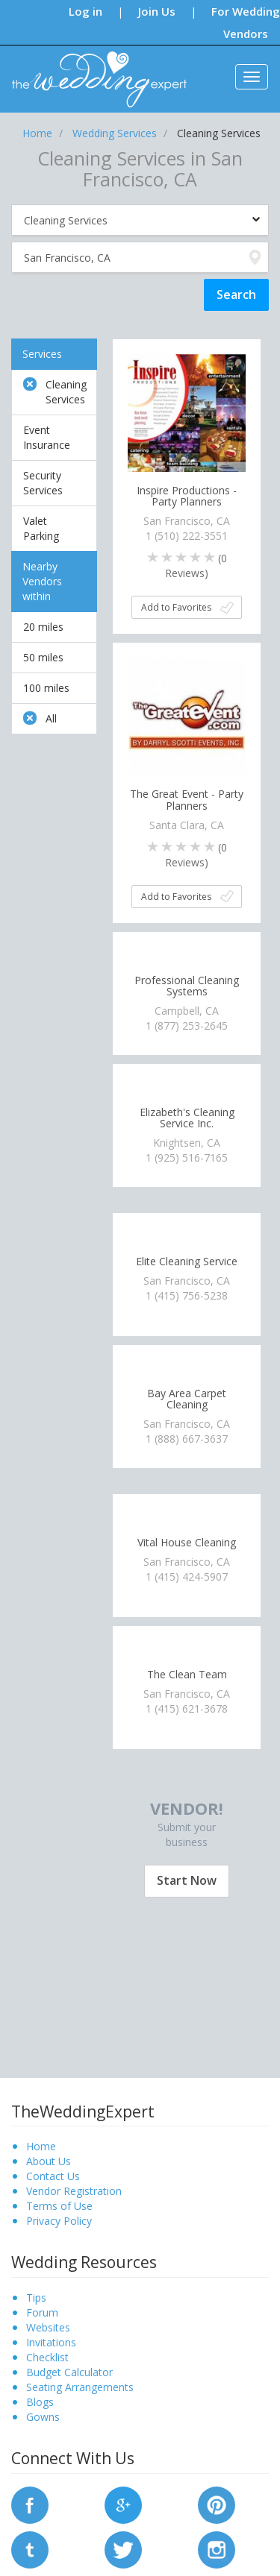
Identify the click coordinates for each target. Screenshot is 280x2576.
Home (41, 2146)
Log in (85, 11)
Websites (48, 2327)
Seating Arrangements (80, 2387)
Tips (36, 2297)
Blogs (40, 2402)
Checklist (47, 2357)
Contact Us (53, 2176)
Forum (42, 2312)
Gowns (43, 2417)
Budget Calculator (69, 2372)
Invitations (51, 2342)
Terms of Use (59, 2206)
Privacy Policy (59, 2221)
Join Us (156, 11)
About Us (48, 2161)
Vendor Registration (74, 2191)
